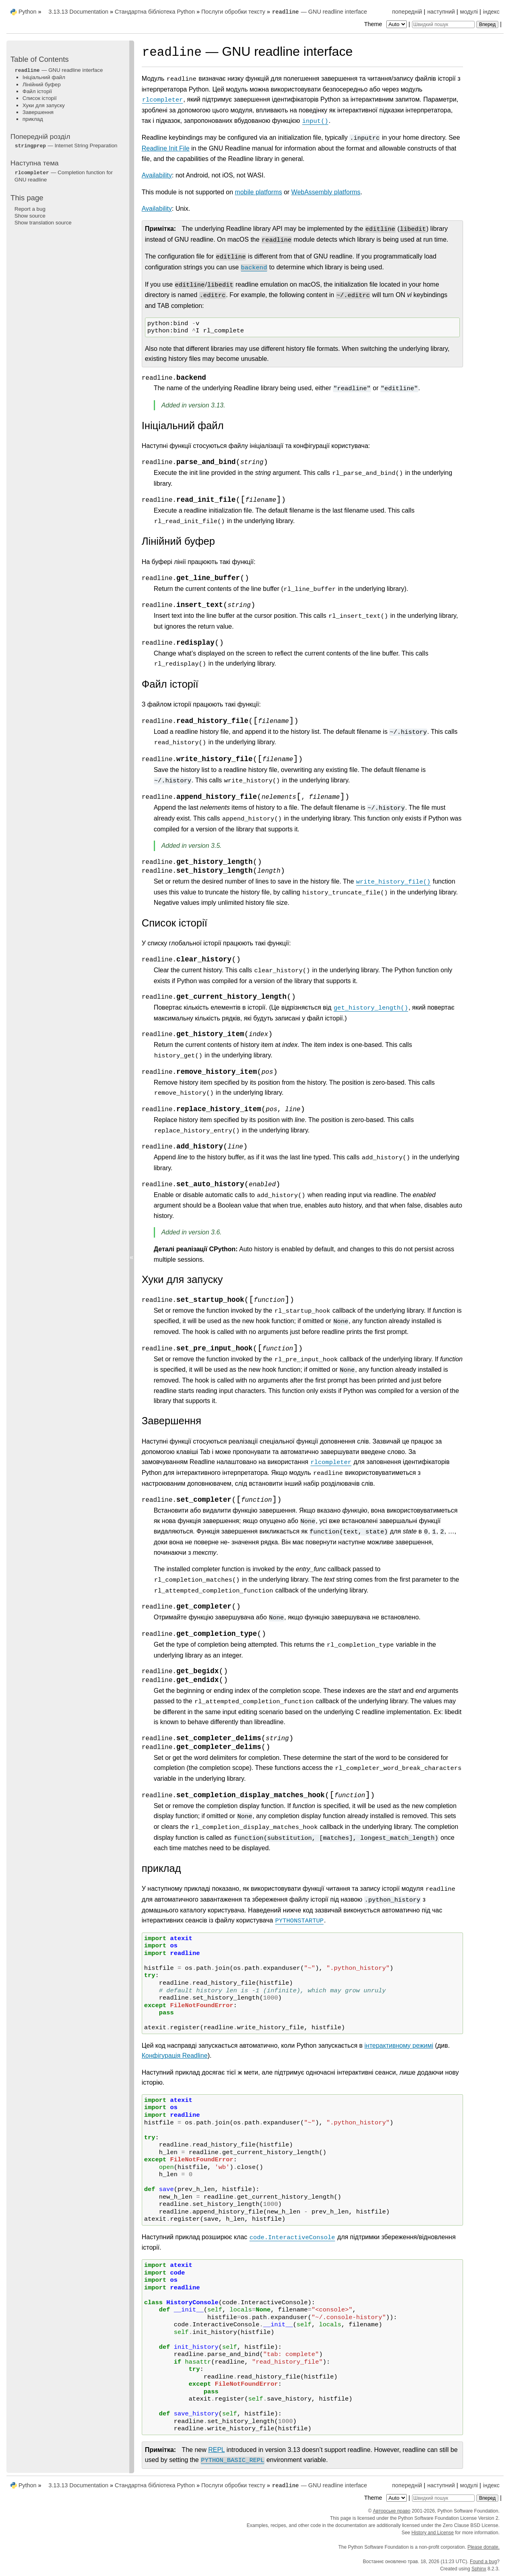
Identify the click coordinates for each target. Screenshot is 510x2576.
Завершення (37, 112)
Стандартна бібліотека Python (155, 11)
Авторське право (391, 2511)
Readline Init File (166, 148)
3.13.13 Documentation (78, 11)
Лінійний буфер (41, 84)
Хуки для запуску (43, 105)
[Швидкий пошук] (443, 24)
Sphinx (478, 2569)
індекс (491, 11)
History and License (433, 2532)
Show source (29, 216)
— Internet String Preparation (65, 146)
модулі (469, 11)
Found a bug (483, 2561)
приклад (32, 119)
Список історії (39, 98)
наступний (441, 11)
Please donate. (483, 2547)
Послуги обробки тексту (233, 11)
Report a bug (29, 209)
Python (27, 11)
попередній (407, 11)
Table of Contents (39, 59)
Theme (386, 24)
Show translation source (42, 223)
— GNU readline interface (319, 11)
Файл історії (37, 91)
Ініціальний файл (43, 77)
